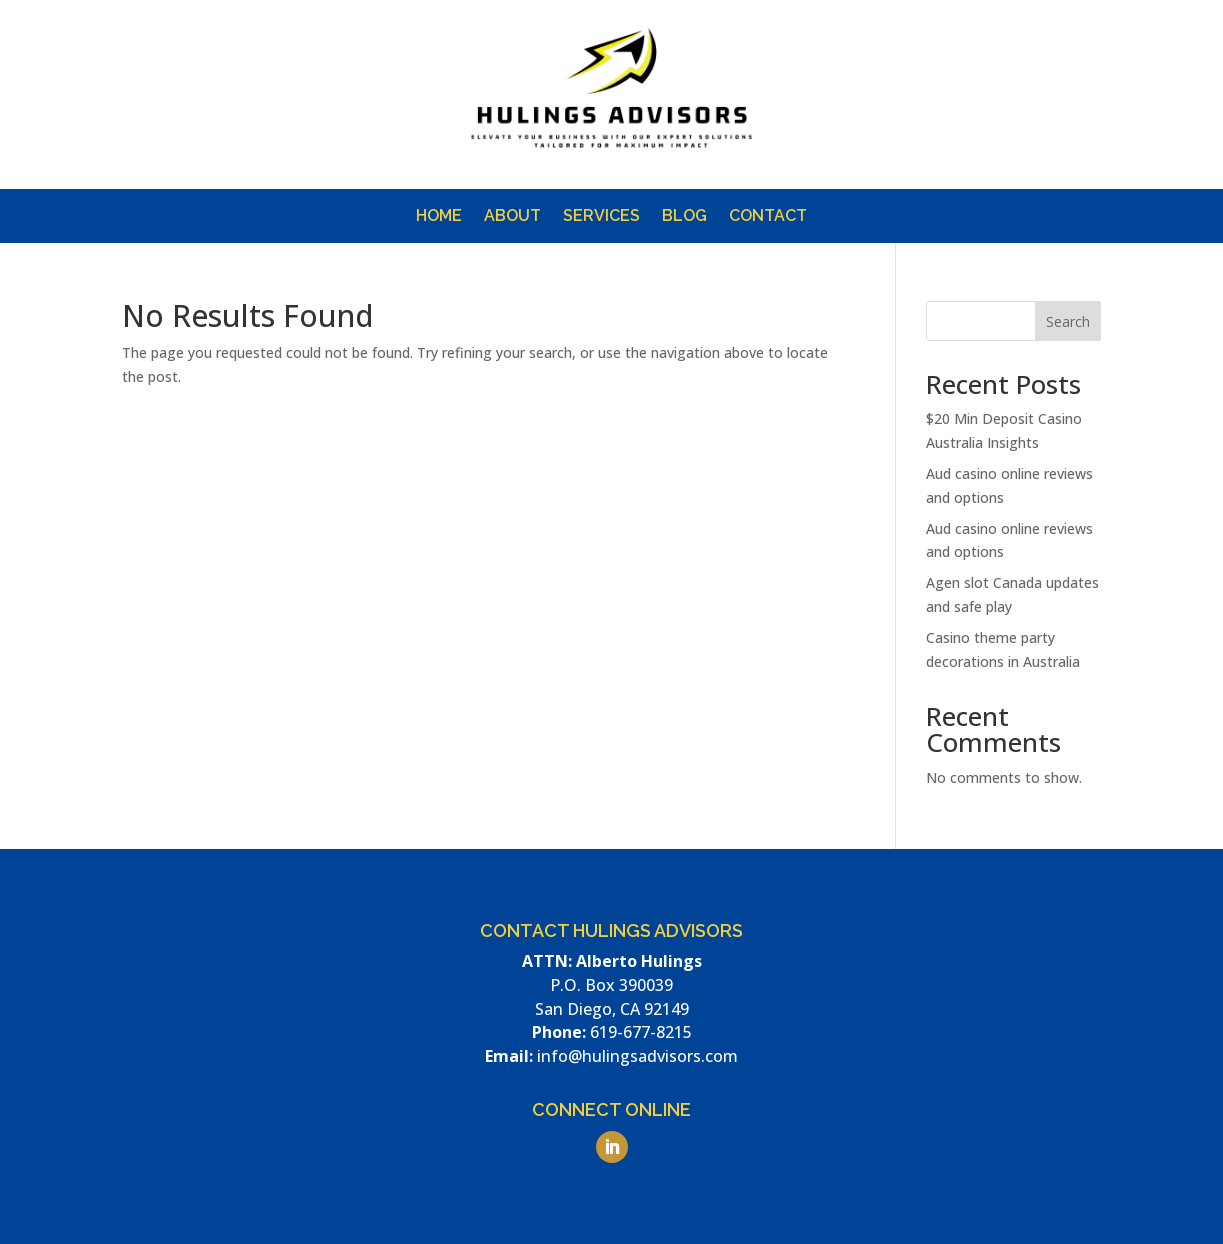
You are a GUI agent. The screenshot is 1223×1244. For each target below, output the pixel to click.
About (512, 217)
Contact (768, 217)
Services (601, 217)
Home (439, 217)
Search (1068, 321)
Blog (684, 217)
